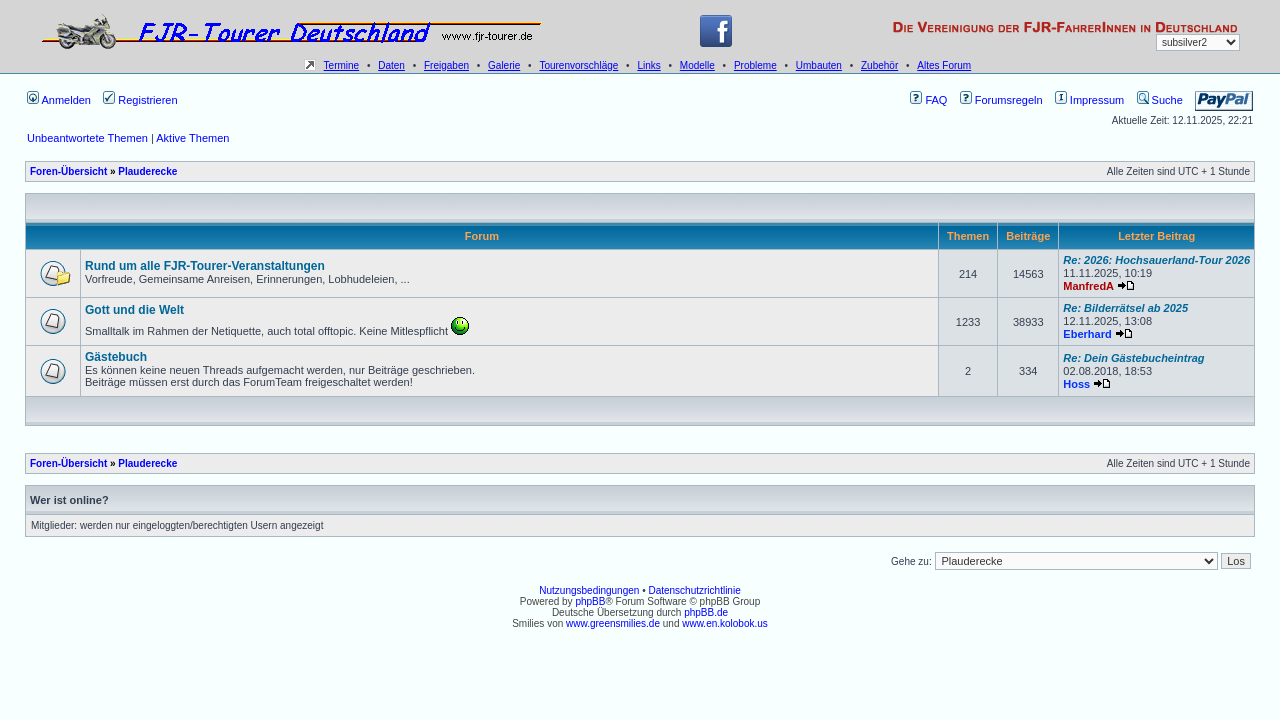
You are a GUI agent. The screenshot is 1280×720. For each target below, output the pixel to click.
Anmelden (59, 100)
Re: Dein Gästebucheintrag (1133, 358)
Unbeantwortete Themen (87, 138)
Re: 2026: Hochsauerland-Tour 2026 (1156, 260)
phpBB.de (706, 612)
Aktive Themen (192, 138)
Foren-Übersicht (68, 171)
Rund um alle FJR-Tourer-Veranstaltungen (205, 266)
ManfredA (1088, 286)
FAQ (928, 100)
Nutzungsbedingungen (589, 590)
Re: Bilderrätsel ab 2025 (1125, 308)
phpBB (590, 601)
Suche (1160, 100)
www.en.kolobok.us (725, 623)
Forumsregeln (1001, 100)
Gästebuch (116, 357)
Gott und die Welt (134, 310)
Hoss (1076, 384)
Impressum (1089, 100)
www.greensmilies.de (613, 623)
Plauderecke (147, 171)
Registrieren (140, 100)
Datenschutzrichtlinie (694, 590)
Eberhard (1087, 334)
